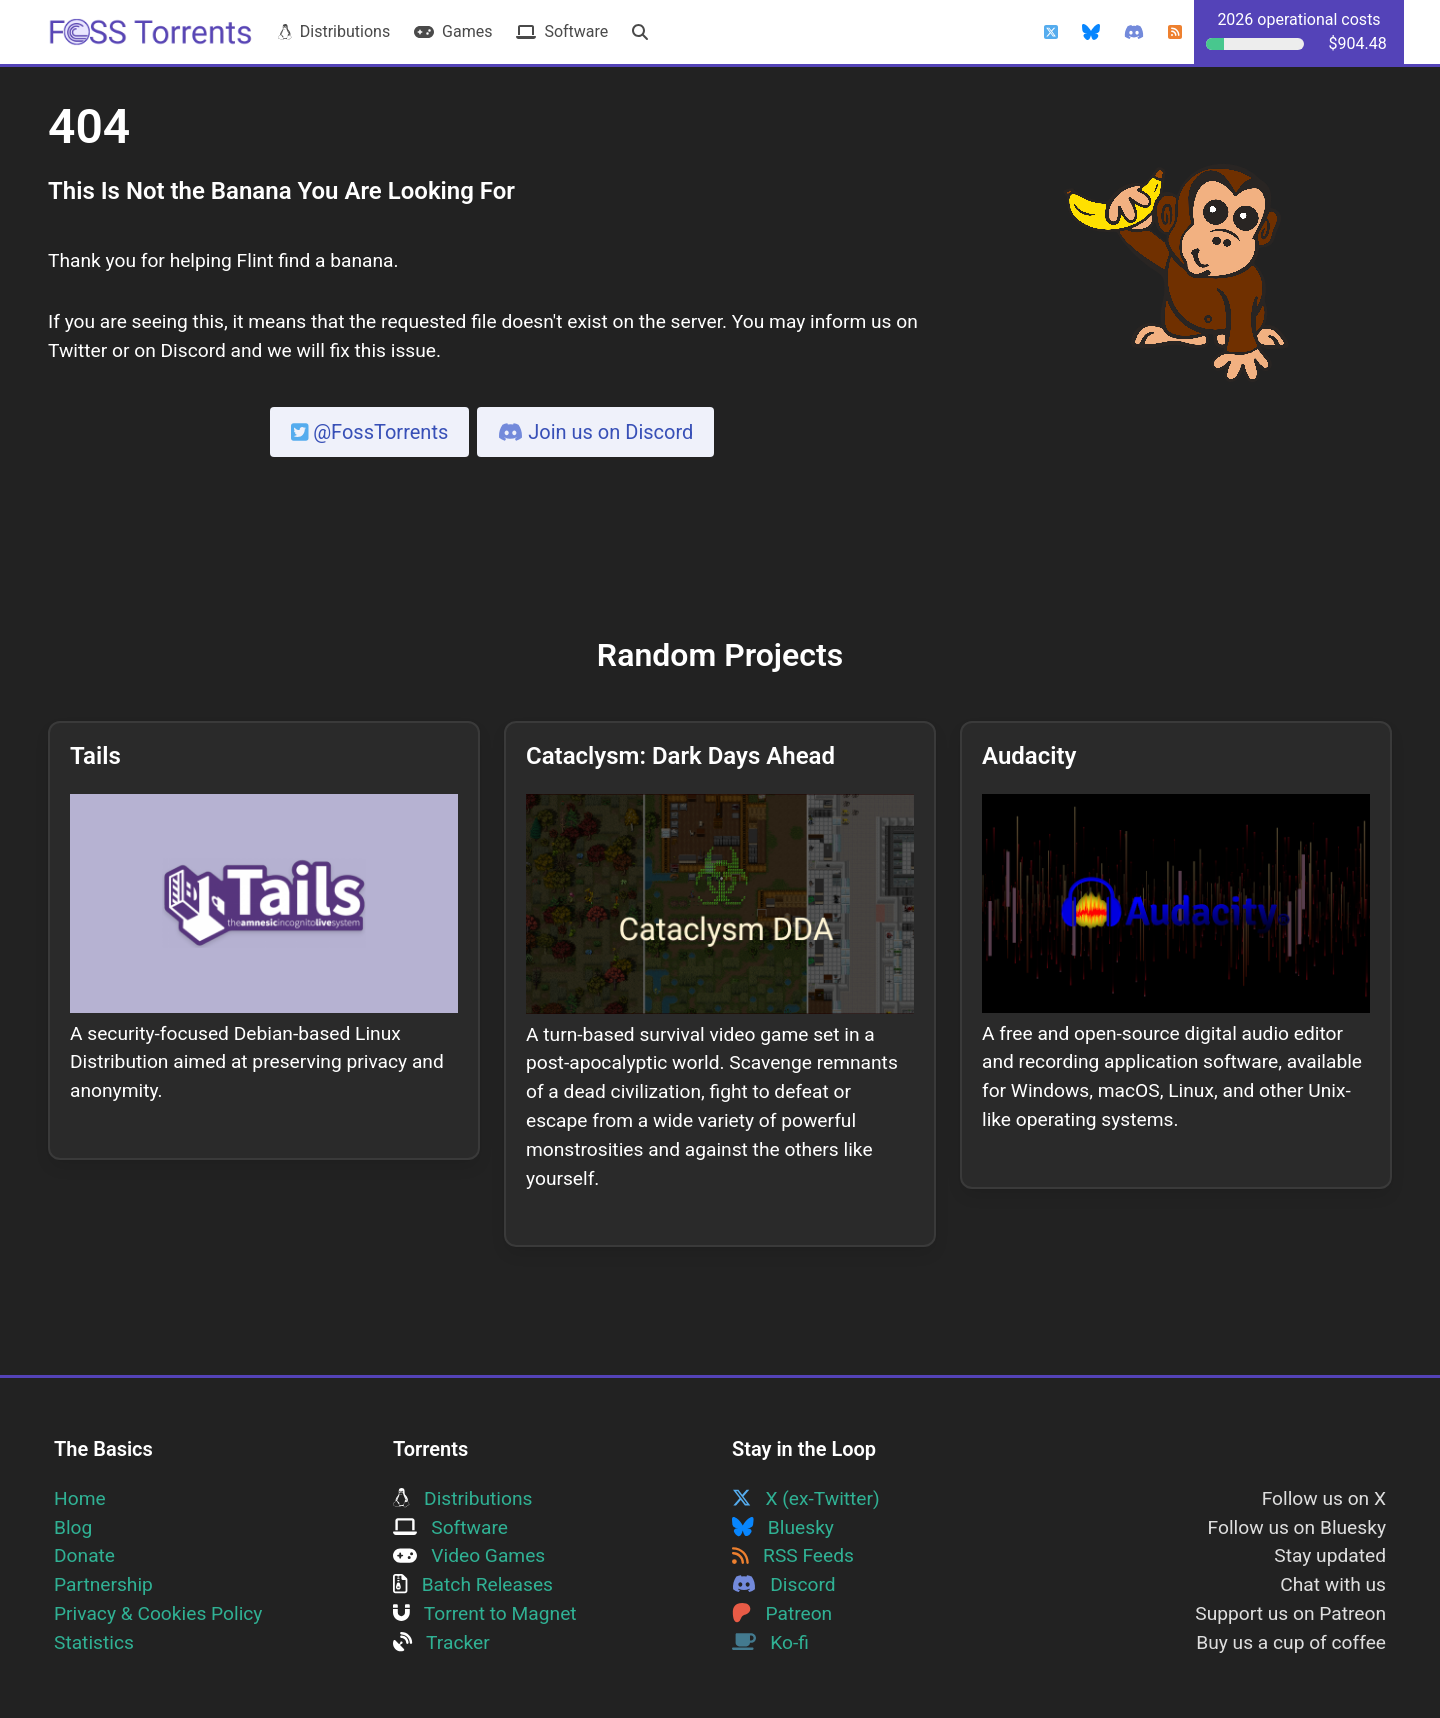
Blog (73, 1527)
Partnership (103, 1584)
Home (80, 1498)
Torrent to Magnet (485, 1613)
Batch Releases (473, 1584)
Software (562, 31)
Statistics (94, 1642)
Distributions (334, 31)
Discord (784, 1584)
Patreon (782, 1613)
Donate (84, 1555)
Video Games (469, 1555)
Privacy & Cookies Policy (158, 1613)
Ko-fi (770, 1642)
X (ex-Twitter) (806, 1498)
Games (453, 31)
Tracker (441, 1642)
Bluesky (783, 1527)
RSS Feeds (793, 1555)
